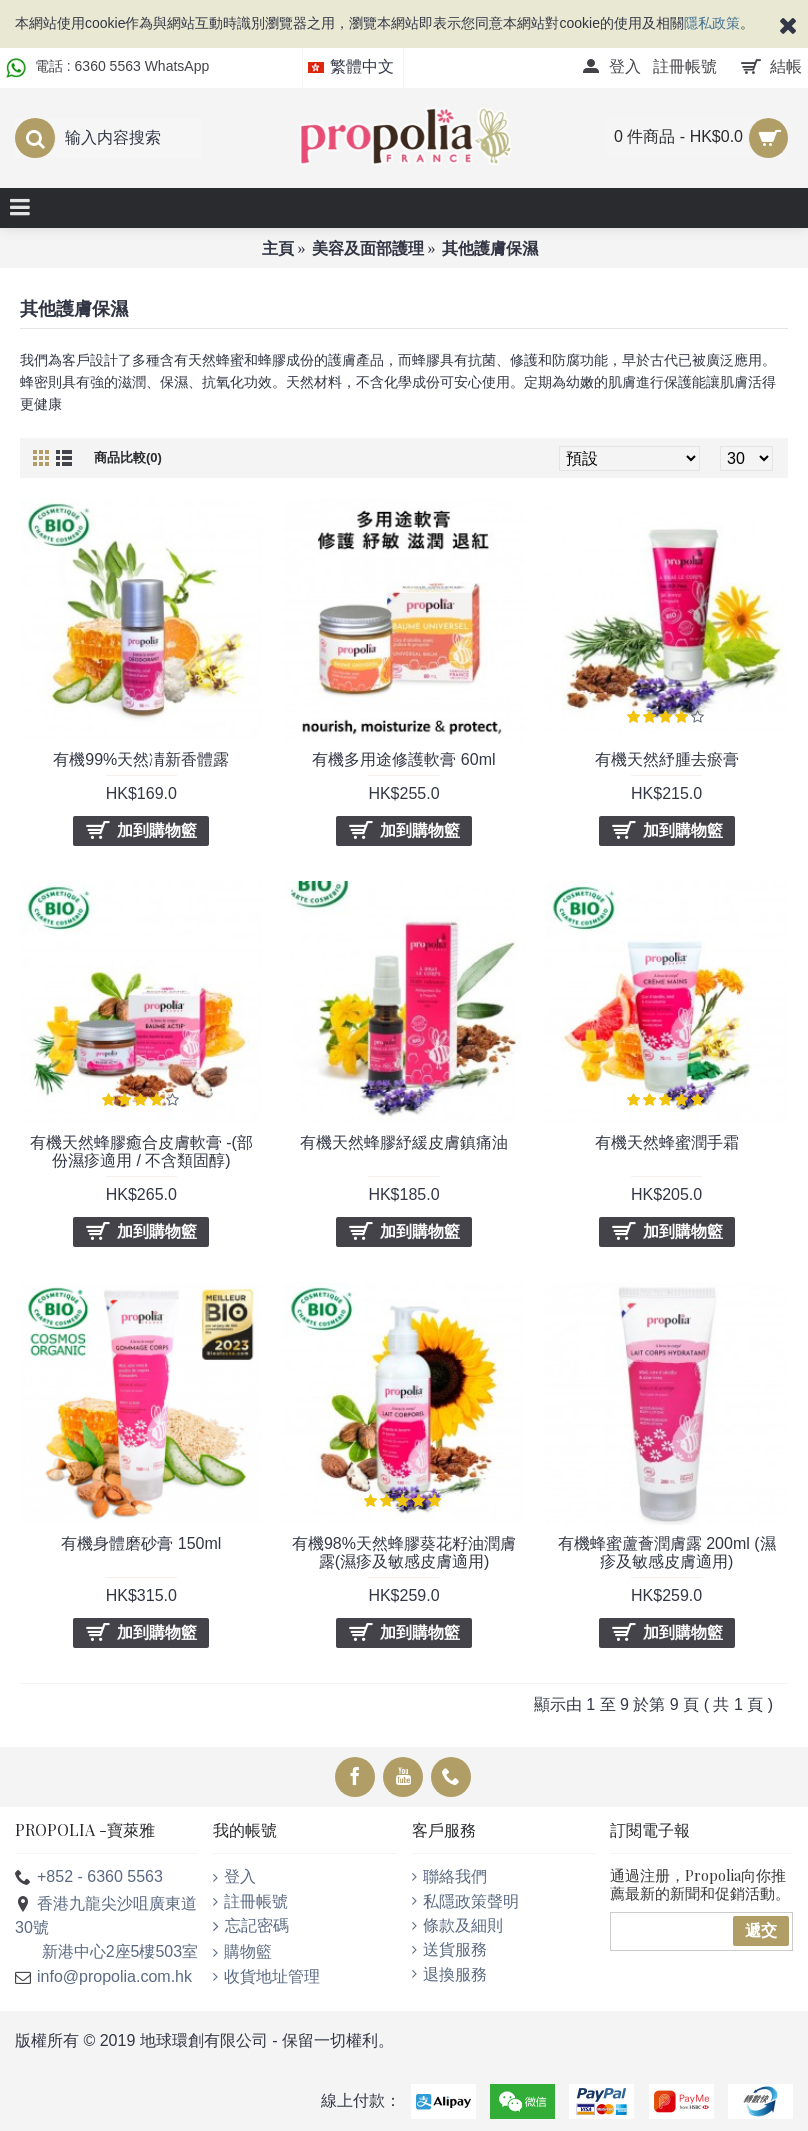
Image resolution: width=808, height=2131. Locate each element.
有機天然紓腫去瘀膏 (667, 759)
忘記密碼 (251, 1926)
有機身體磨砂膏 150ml (141, 1543)
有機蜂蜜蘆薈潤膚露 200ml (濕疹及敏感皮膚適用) (667, 1552)
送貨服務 (449, 1949)
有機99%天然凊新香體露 (141, 759)
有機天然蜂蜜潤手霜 (667, 1142)
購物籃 (242, 1951)
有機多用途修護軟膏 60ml (403, 759)
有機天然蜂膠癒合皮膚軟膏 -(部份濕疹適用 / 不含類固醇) (141, 1151)
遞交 (761, 1930)
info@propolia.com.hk (103, 1977)
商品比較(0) (128, 457)
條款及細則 (457, 1925)
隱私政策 (712, 23)
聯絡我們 (449, 1876)
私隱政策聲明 (465, 1901)
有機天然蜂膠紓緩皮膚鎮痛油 (404, 1142)
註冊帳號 (250, 1901)
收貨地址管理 (266, 1976)
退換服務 (449, 1974)
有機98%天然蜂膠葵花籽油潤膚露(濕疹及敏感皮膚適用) (404, 1552)
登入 (234, 1876)
